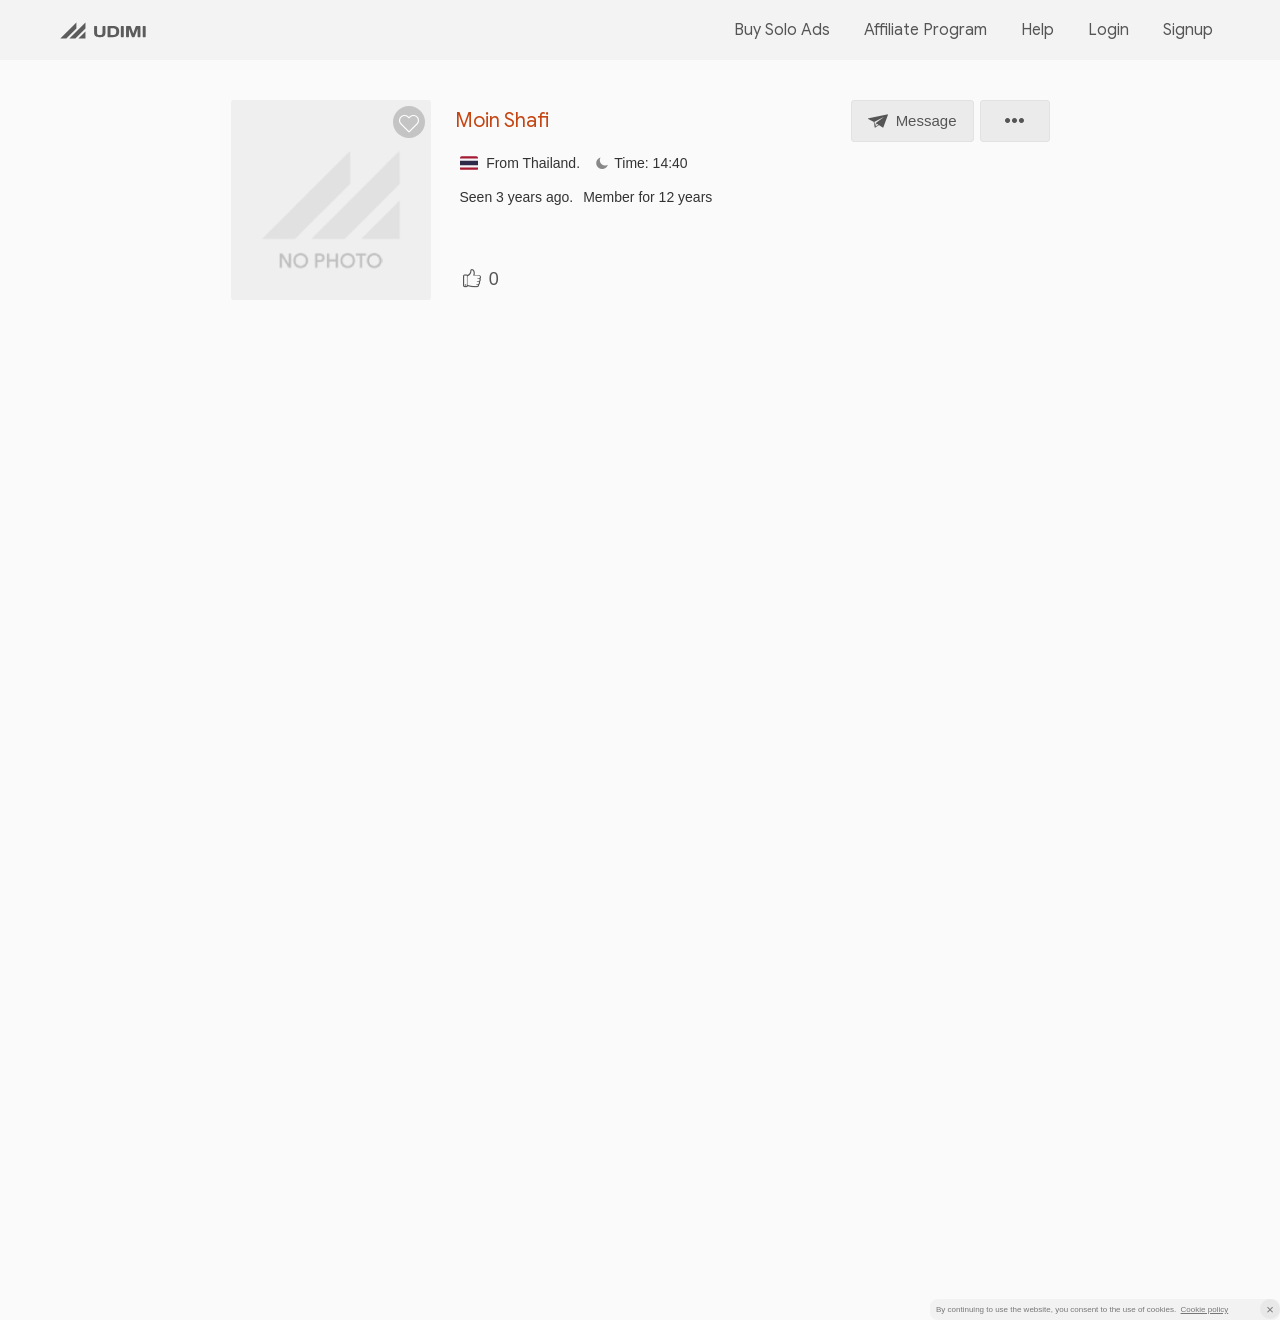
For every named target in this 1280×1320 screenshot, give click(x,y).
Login (1108, 30)
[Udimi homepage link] (103, 30)
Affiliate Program (925, 30)
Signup (1188, 30)
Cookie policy (1205, 1309)
